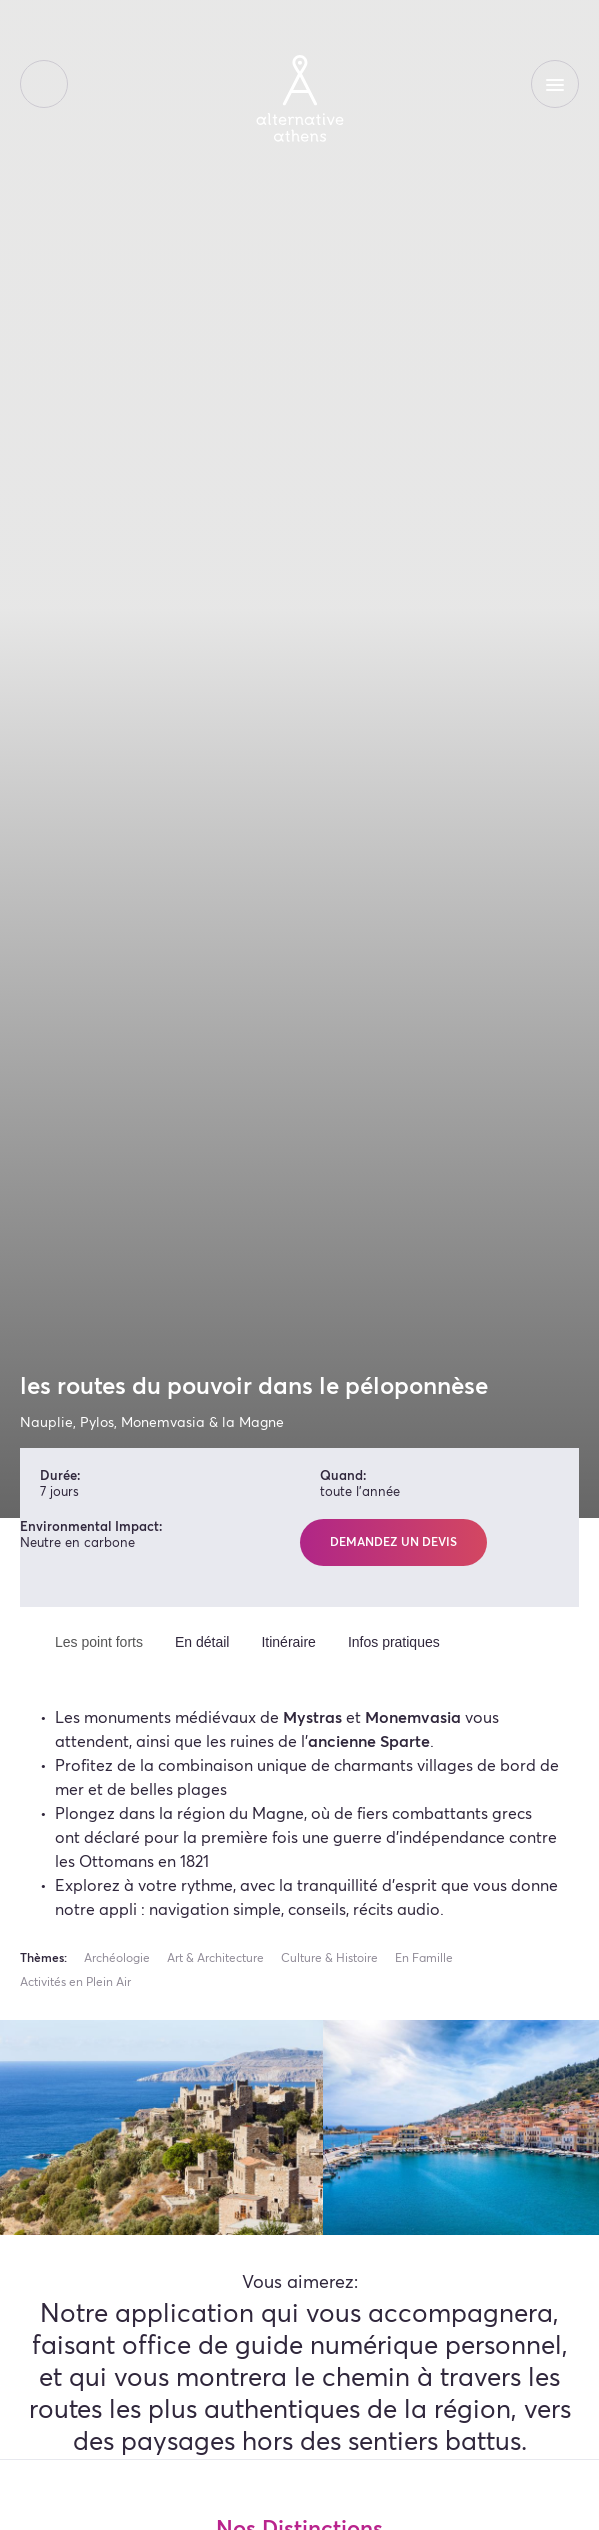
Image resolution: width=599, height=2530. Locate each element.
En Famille (424, 1959)
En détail (202, 1642)
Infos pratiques (394, 1642)
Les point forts (99, 1642)
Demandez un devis (393, 1543)
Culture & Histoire (329, 1959)
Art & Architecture (215, 1959)
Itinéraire (288, 1642)
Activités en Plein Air (75, 1983)
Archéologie (117, 1959)
